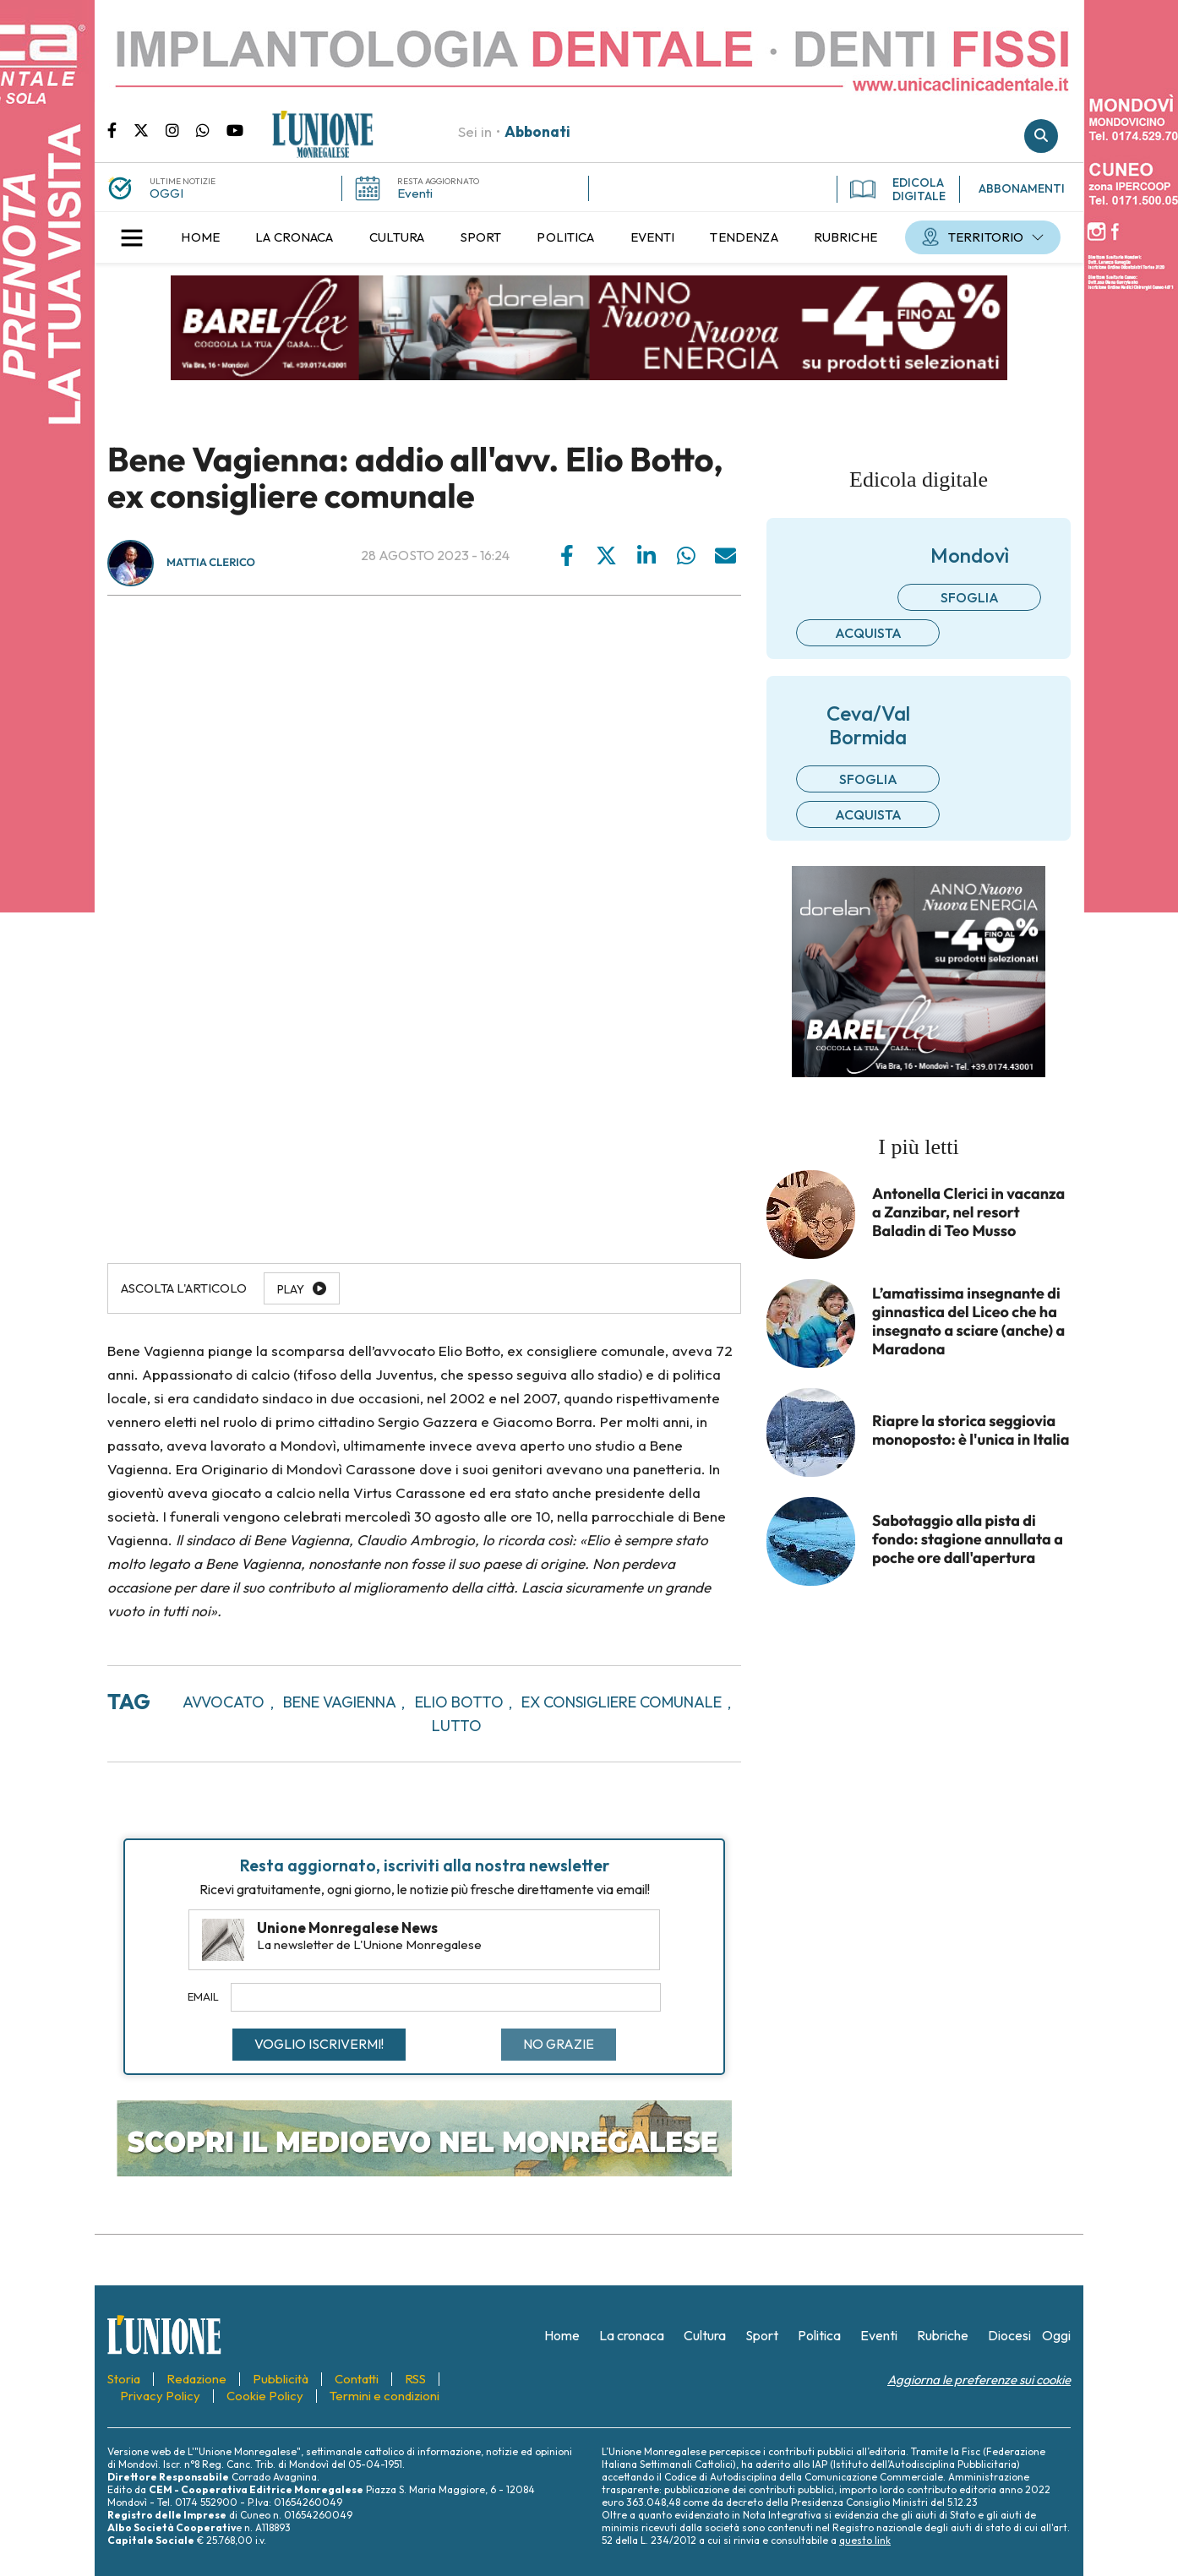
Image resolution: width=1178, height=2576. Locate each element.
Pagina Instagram (181, 129)
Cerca (1041, 136)
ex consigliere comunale (621, 1702)
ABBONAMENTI (1022, 188)
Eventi (415, 193)
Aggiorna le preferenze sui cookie (979, 2380)
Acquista (868, 632)
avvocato (224, 1702)
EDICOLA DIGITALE (898, 189)
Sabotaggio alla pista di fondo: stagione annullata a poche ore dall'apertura (967, 1539)
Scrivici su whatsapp (211, 129)
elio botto (459, 1702)
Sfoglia (970, 597)
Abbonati (537, 131)
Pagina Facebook (120, 129)
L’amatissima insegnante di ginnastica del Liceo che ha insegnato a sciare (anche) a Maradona (968, 1321)
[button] (131, 237)
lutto (457, 1725)
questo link (865, 2540)
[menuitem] (200, 237)
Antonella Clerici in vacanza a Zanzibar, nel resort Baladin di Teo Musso (968, 1212)
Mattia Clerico (210, 562)
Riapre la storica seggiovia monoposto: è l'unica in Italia (971, 1430)
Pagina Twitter (150, 129)
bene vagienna (339, 1702)
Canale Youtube (234, 129)
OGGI (166, 193)
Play (290, 1289)
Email (203, 1996)
